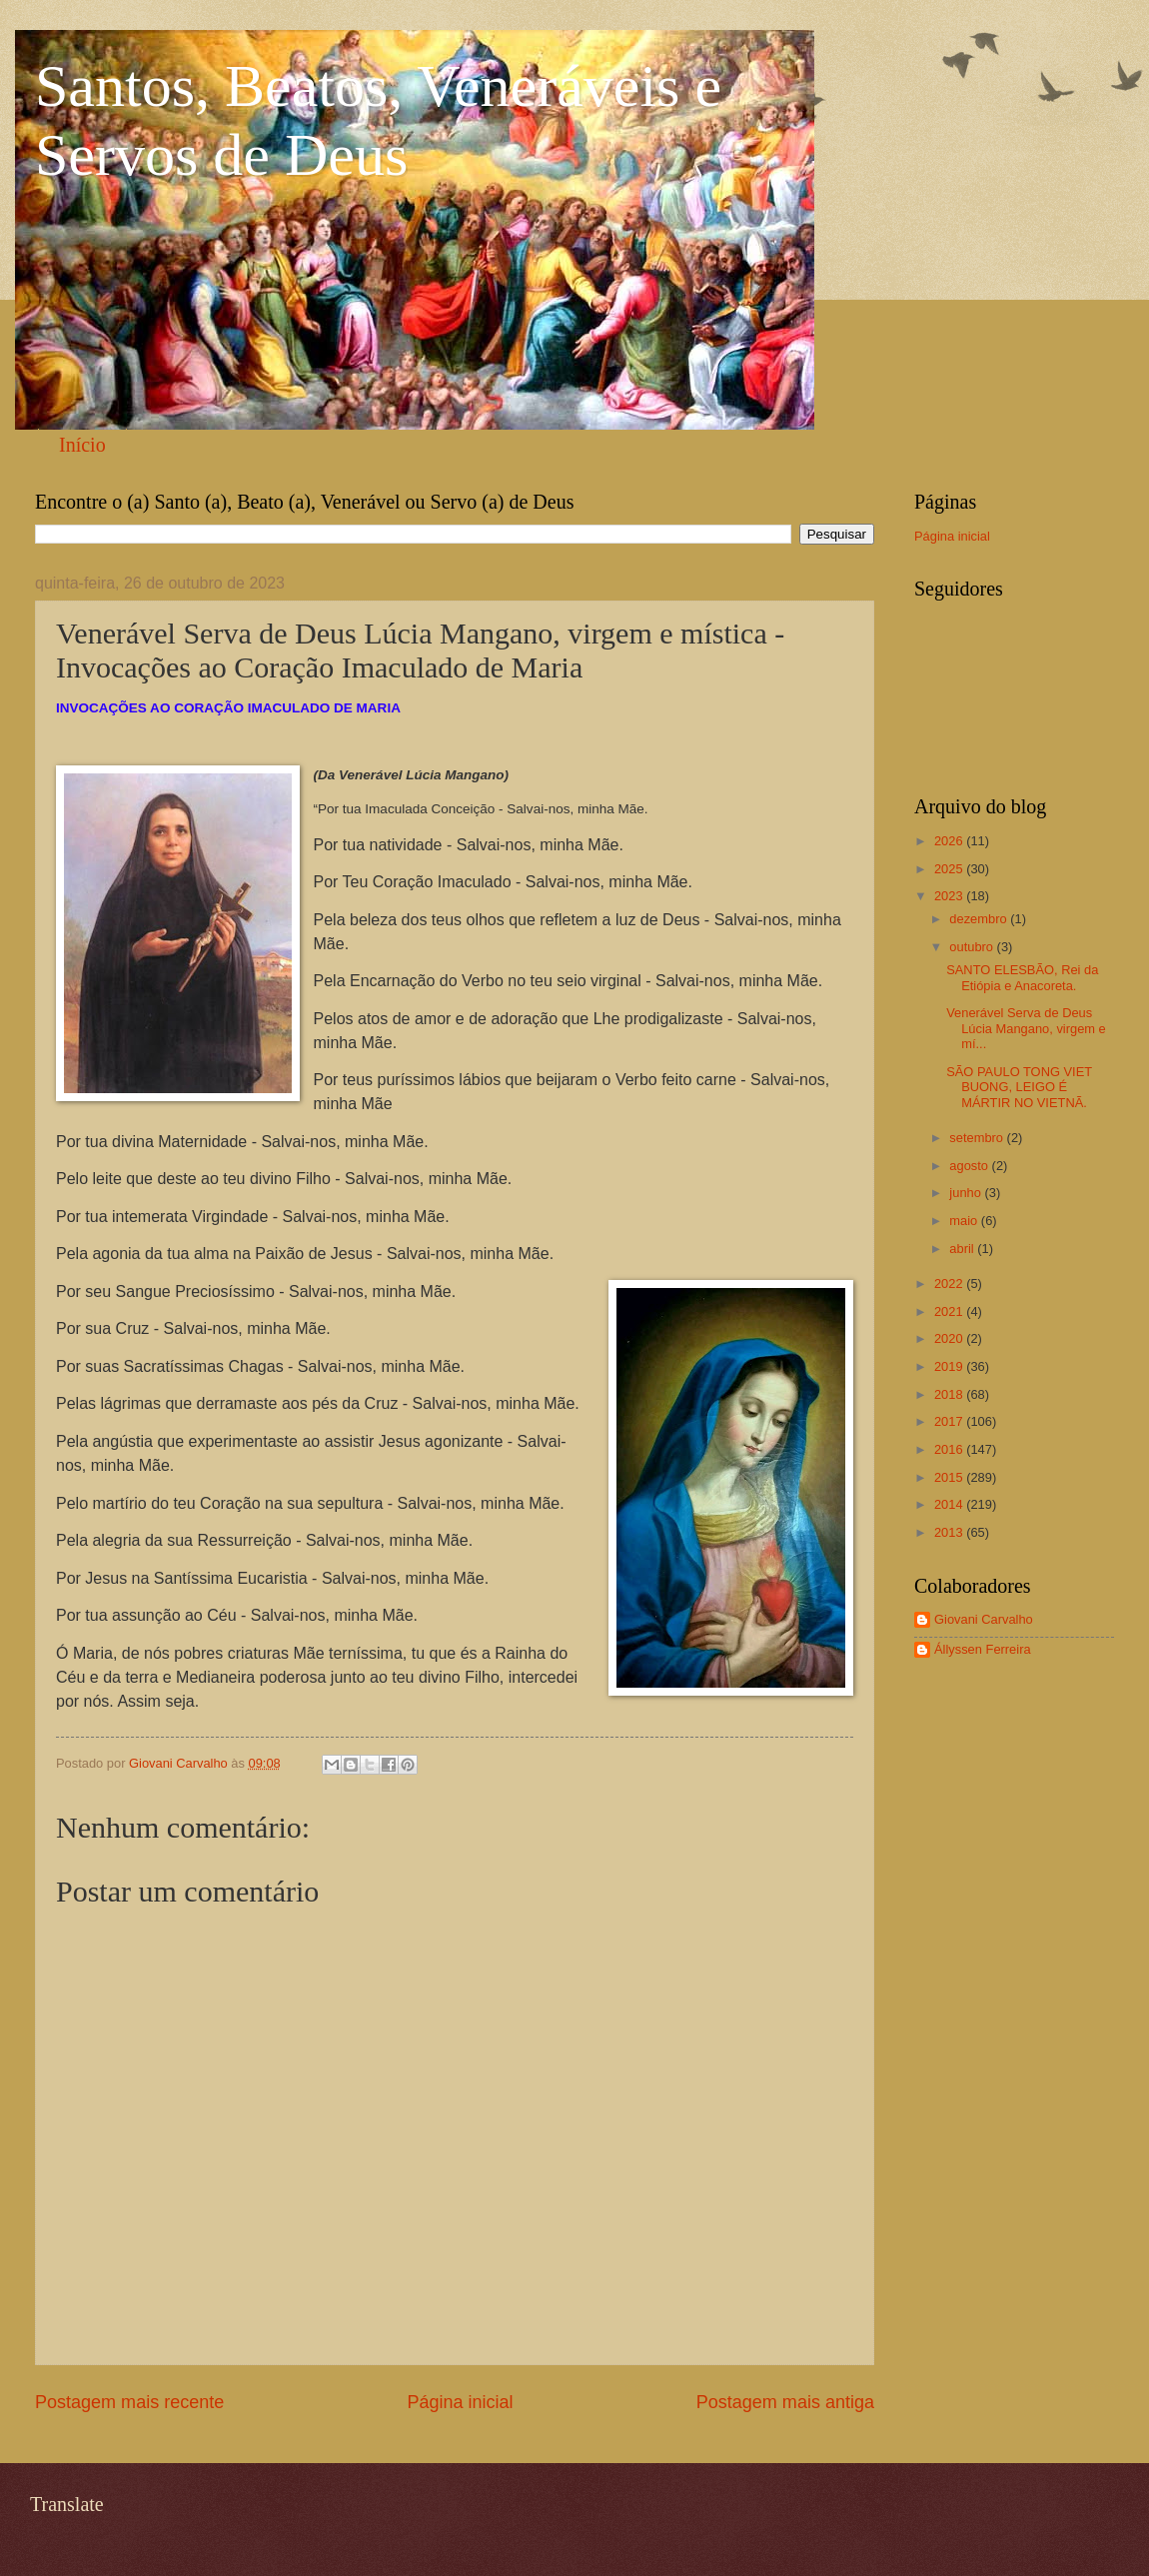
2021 (950, 1311)
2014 (950, 1504)
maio (964, 1220)
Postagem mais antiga (785, 2402)
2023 (950, 895)
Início (82, 445)
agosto (970, 1165)
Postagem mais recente (129, 2402)
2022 (950, 1283)
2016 (950, 1449)
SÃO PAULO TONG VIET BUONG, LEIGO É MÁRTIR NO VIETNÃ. (1019, 1087)
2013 (950, 1532)
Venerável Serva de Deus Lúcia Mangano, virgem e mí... (1026, 1028)
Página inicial (460, 2402)
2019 (950, 1366)
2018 (950, 1394)
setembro (977, 1137)
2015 (950, 1477)
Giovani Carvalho (983, 1619)
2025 (950, 868)
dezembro (979, 918)
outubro (972, 946)
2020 (950, 1338)
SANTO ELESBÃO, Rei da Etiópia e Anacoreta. (1022, 977)
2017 (950, 1421)
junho (966, 1192)
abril (963, 1248)
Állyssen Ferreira (982, 1649)
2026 (950, 840)
